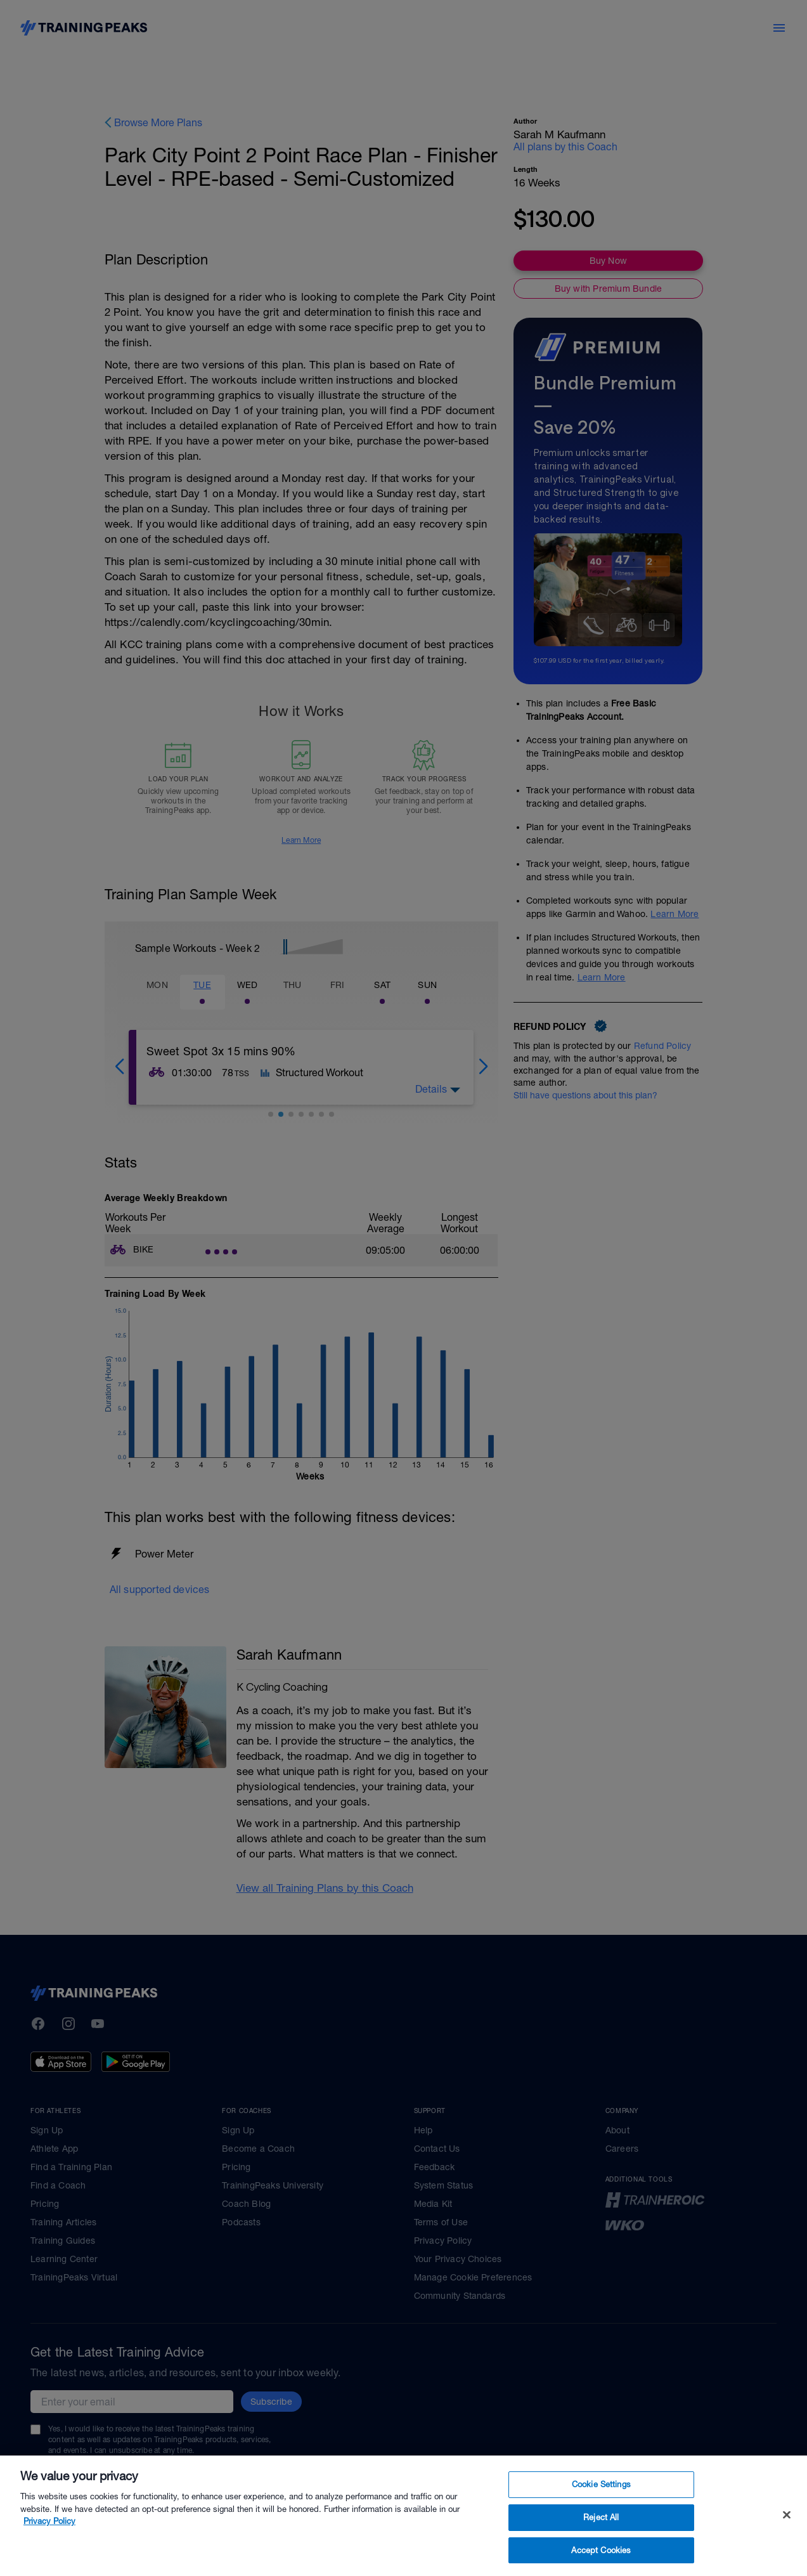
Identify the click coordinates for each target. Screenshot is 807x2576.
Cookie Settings (601, 2534)
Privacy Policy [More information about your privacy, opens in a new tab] (49, 2570)
